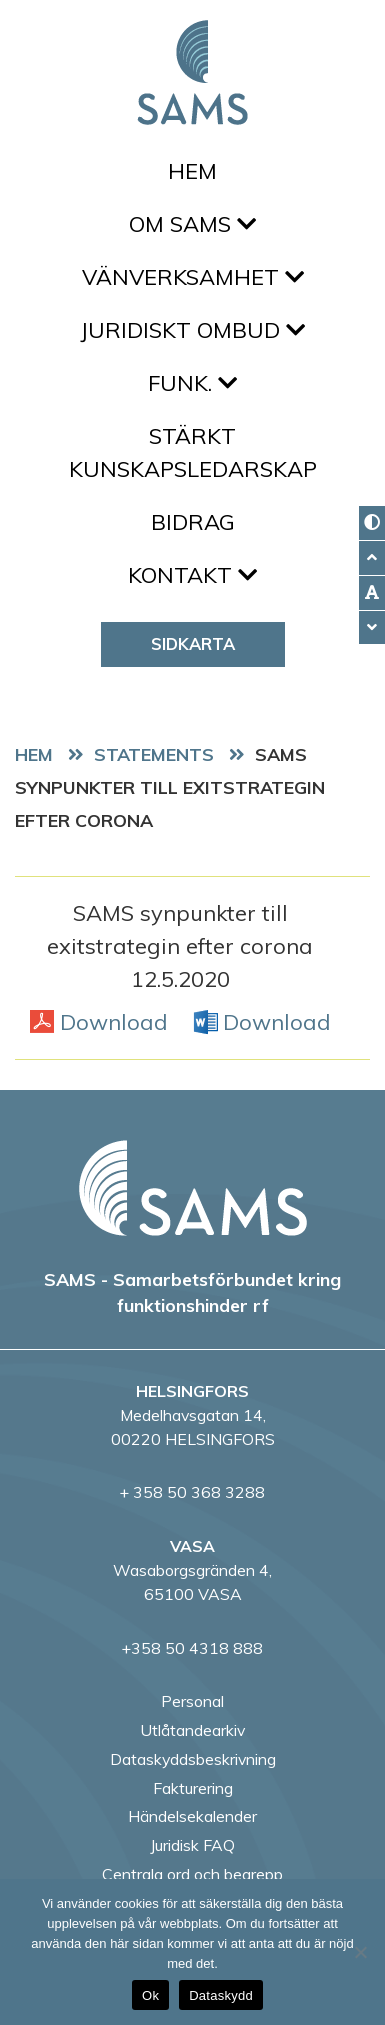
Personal (192, 1701)
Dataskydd (221, 1995)
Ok (150, 1995)
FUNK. (192, 383)
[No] (360, 1952)
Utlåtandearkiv (192, 1730)
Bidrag (193, 522)
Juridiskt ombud (192, 330)
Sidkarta (193, 643)
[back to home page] (193, 1188)
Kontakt (192, 575)
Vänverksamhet (193, 277)
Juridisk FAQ (192, 1845)
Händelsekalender (192, 1816)
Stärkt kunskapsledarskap (193, 452)
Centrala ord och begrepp (192, 1874)
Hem (192, 171)
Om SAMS (192, 224)
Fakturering (193, 1788)
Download (114, 1021)
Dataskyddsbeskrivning (193, 1759)
